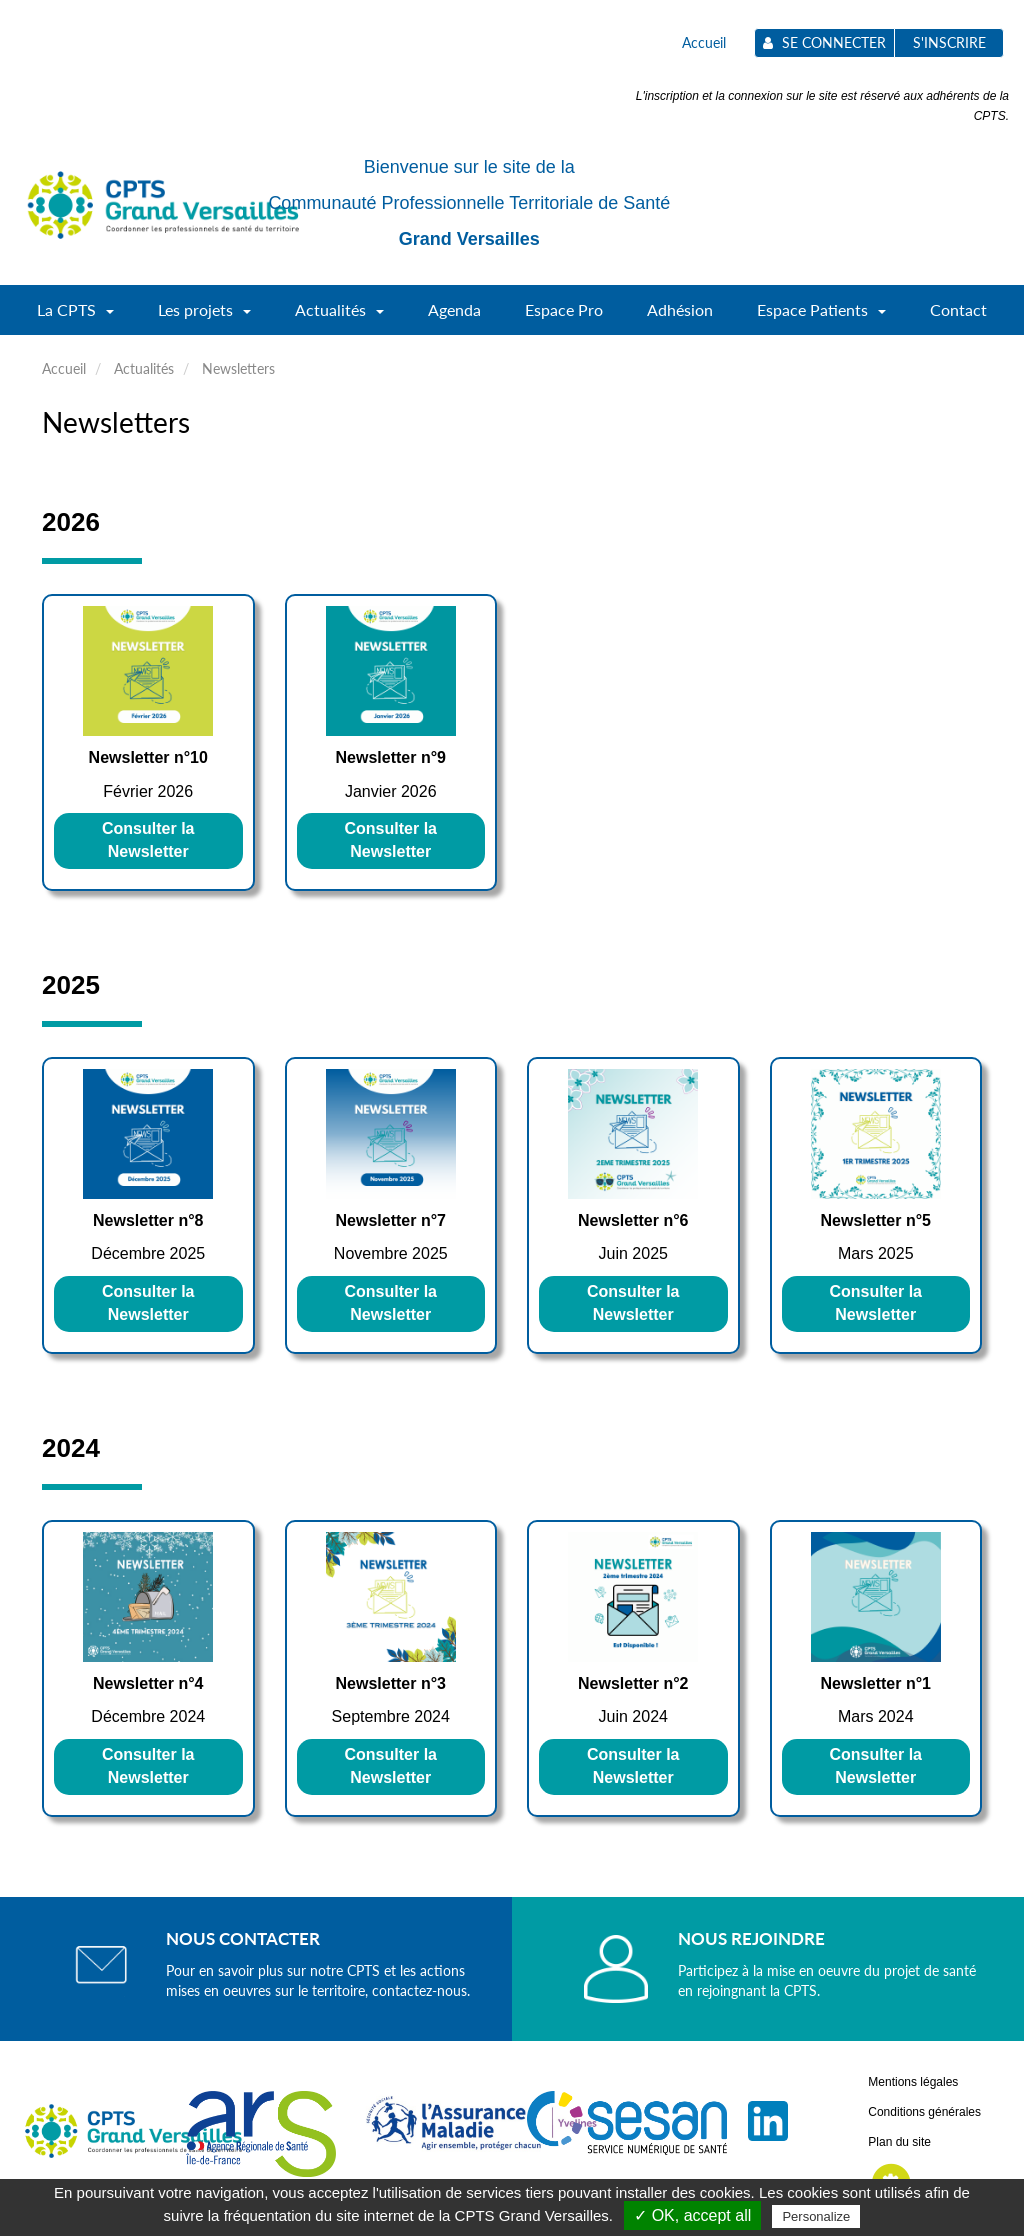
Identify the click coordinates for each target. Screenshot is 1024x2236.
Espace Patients (821, 316)
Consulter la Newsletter (148, 840)
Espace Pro (564, 309)
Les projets (204, 316)
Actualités (339, 316)
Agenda (454, 309)
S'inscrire (949, 42)
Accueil (704, 42)
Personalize (816, 2216)
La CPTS (75, 316)
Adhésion (680, 309)
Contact (958, 309)
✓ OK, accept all (692, 2215)
